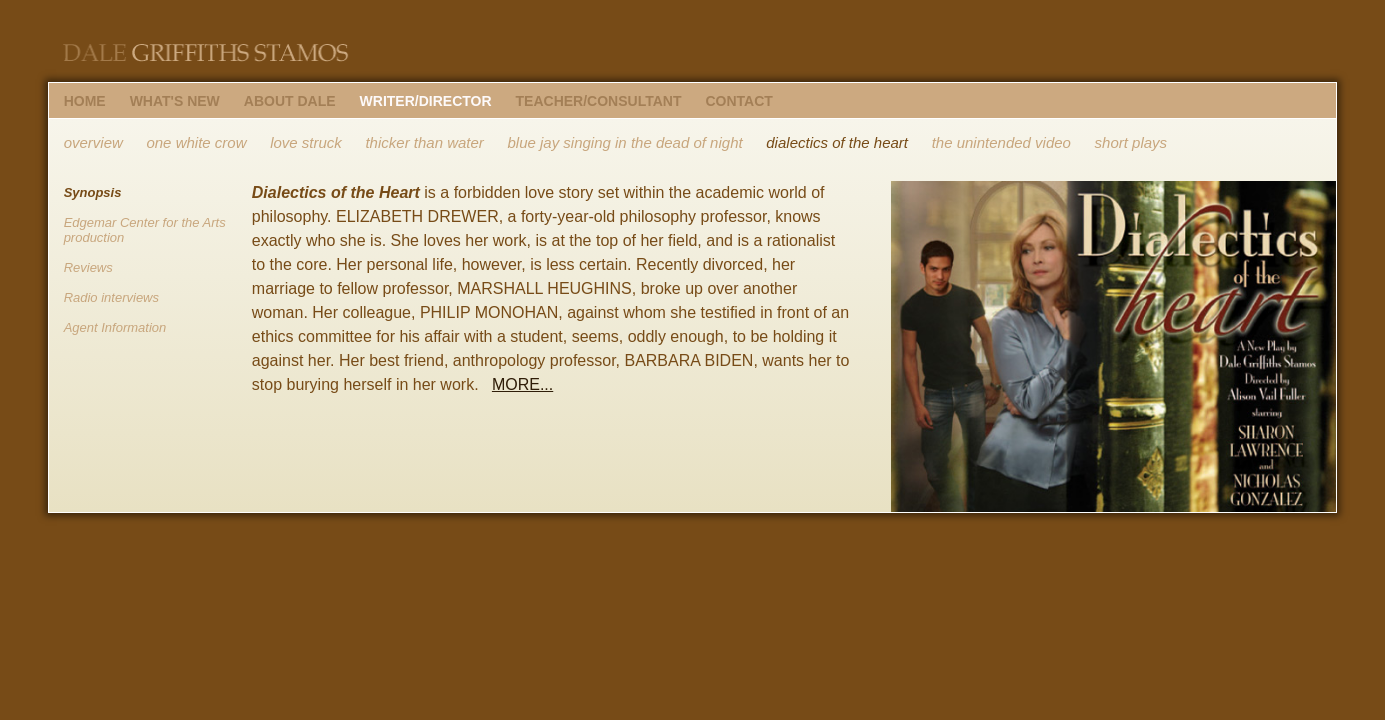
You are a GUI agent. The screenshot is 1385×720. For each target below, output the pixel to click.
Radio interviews (111, 297)
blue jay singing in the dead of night (624, 142)
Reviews (88, 267)
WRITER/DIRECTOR (426, 101)
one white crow (196, 142)
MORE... (522, 384)
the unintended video (1001, 142)
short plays (1131, 142)
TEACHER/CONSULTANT (599, 101)
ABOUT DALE (290, 101)
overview (93, 142)
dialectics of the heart (837, 142)
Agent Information (115, 327)
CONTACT (738, 101)
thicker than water (424, 142)
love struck (306, 142)
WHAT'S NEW (175, 101)
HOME (85, 101)
